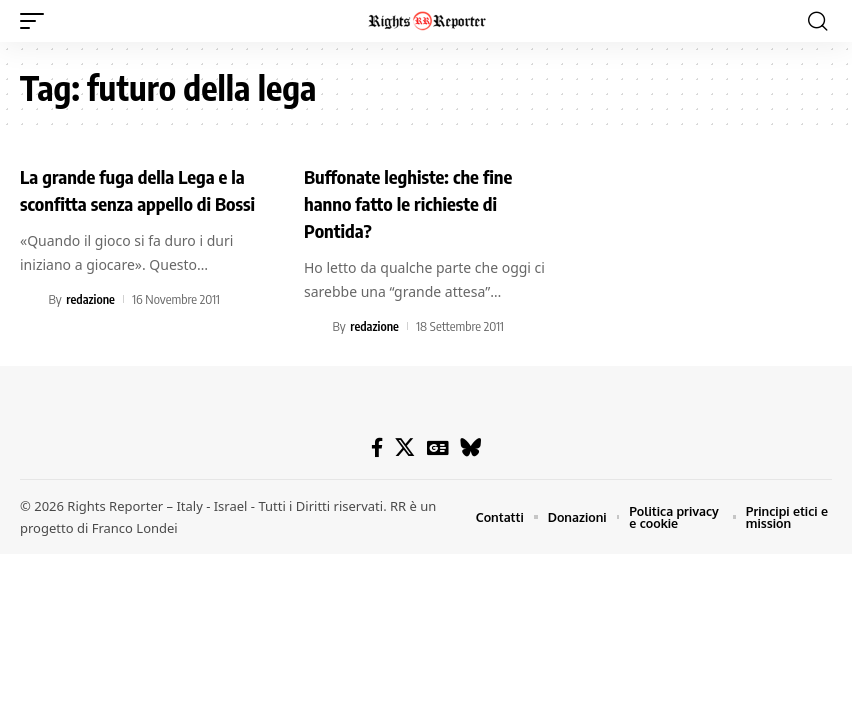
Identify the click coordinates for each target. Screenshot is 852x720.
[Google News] (437, 447)
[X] (405, 447)
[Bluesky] (470, 447)
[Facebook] (378, 447)
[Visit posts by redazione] (31, 323)
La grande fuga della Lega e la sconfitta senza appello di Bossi (141, 201)
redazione (91, 323)
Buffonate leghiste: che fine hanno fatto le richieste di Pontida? (416, 201)
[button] (37, 21)
